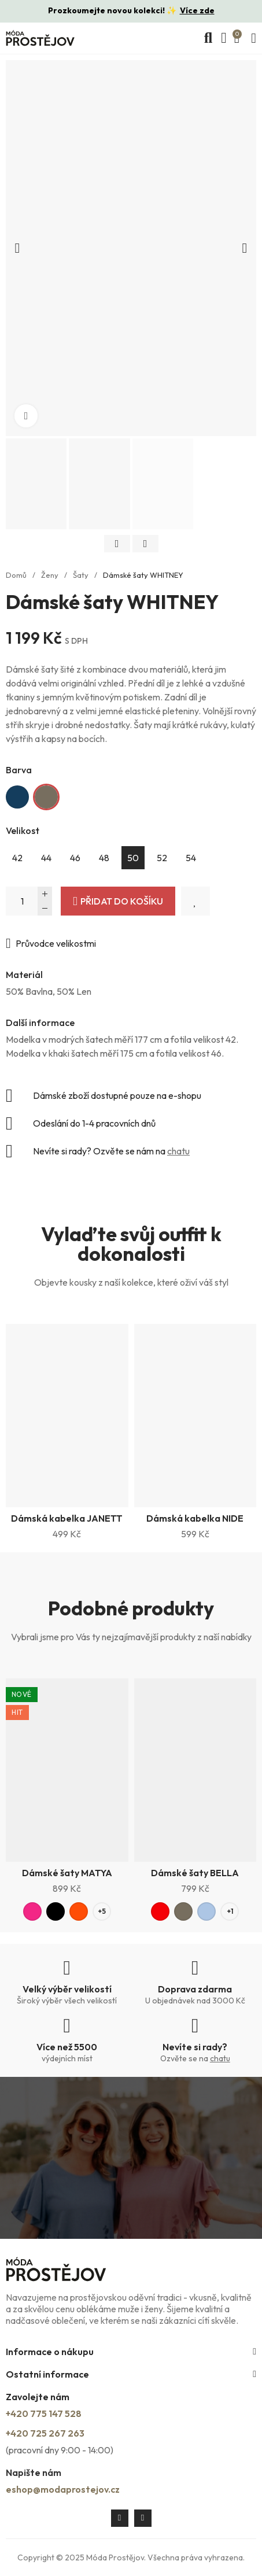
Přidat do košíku (121, 901)
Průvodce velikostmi (56, 943)
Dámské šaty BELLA (195, 1873)
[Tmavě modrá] (17, 797)
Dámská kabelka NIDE (194, 1518)
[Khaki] (46, 797)
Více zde (197, 10)
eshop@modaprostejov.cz (63, 2489)
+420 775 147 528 (44, 2413)
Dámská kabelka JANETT (67, 1518)
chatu (178, 1151)
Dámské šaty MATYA (67, 1873)
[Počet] (29, 901)
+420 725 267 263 (45, 2433)
